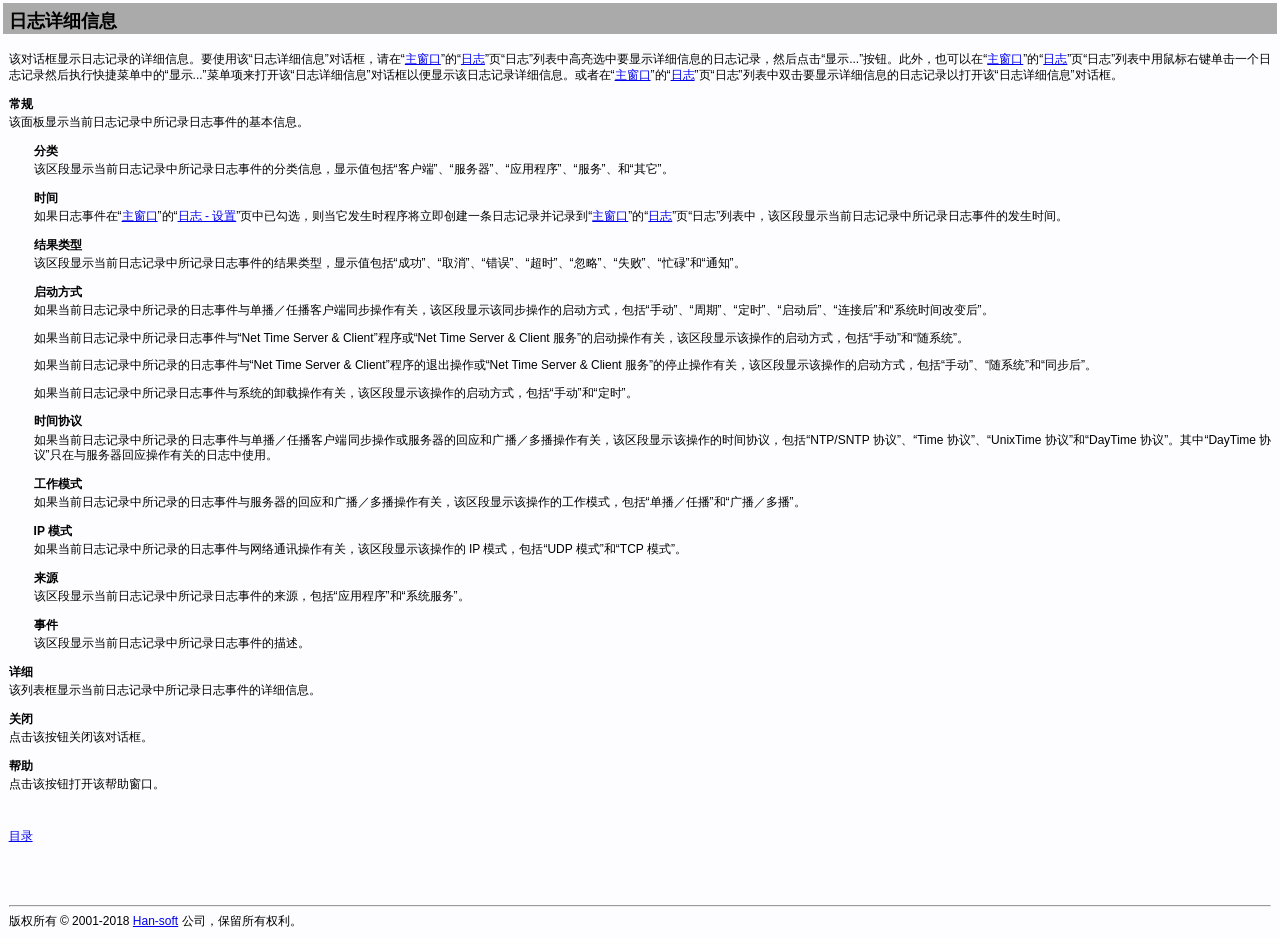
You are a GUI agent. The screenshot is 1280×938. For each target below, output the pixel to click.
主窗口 (423, 59)
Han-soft (155, 921)
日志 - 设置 (207, 216)
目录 (21, 836)
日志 (473, 59)
